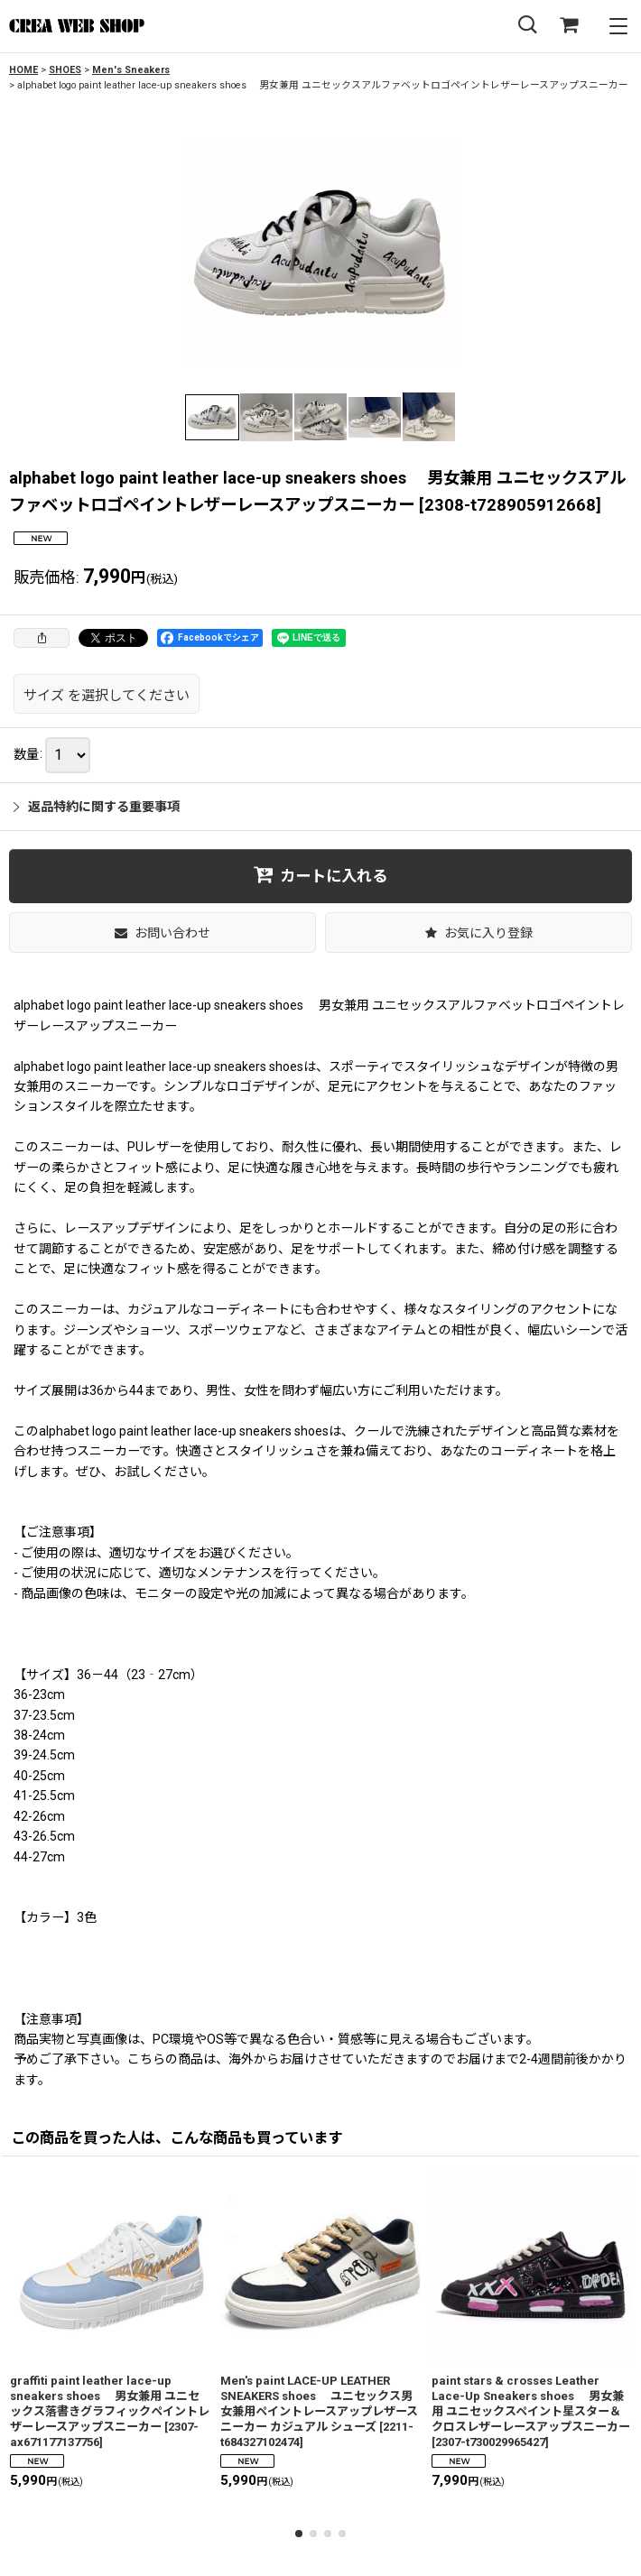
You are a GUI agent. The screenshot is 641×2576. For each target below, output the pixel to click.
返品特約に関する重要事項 (97, 806)
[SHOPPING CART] (568, 25)
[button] (527, 25)
